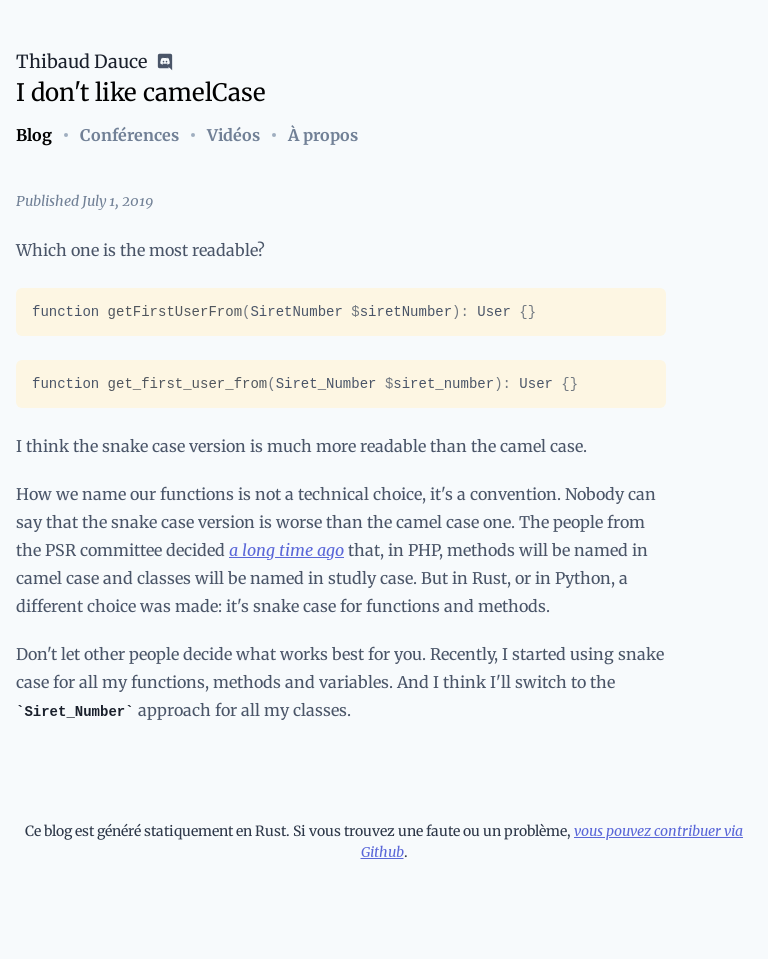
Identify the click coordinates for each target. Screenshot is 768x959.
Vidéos (233, 135)
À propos (323, 135)
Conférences (129, 135)
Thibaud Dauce (81, 61)
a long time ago (286, 550)
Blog (34, 135)
